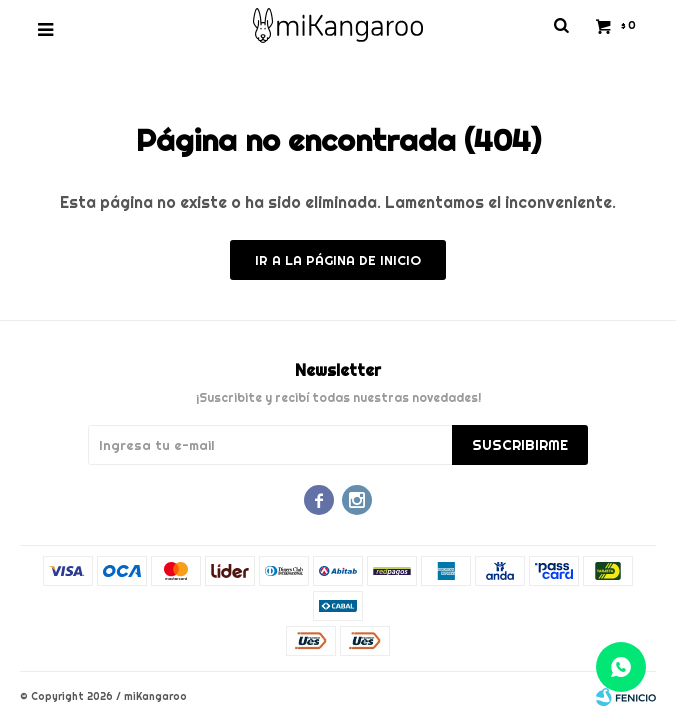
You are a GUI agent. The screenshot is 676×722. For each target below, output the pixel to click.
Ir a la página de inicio (338, 260)
